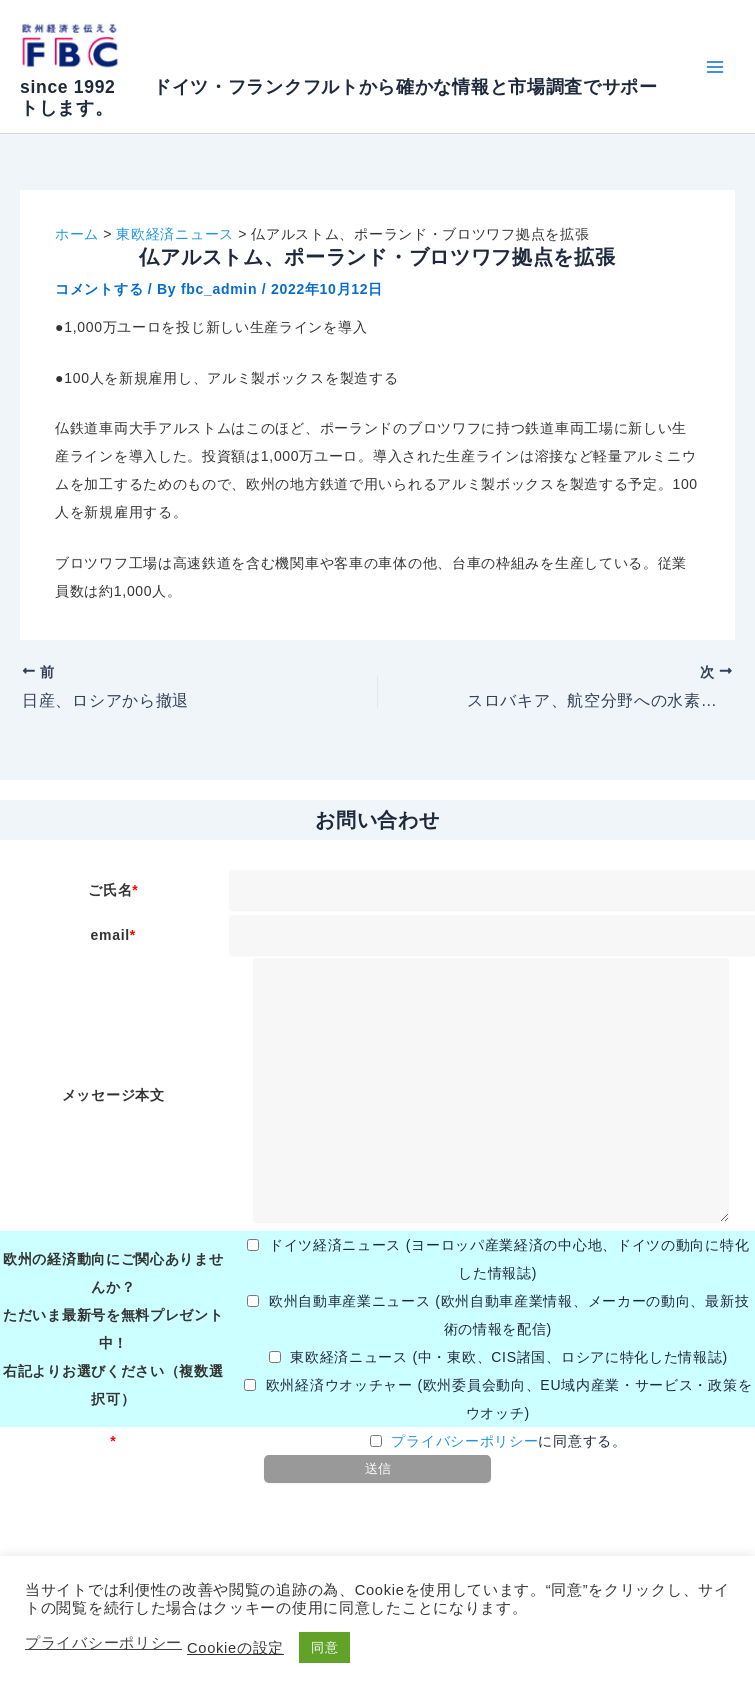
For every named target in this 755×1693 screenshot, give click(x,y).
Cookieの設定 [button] (235, 1648)
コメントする (99, 289)
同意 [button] (324, 1647)
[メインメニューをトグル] (714, 66)
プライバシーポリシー (464, 1441)
